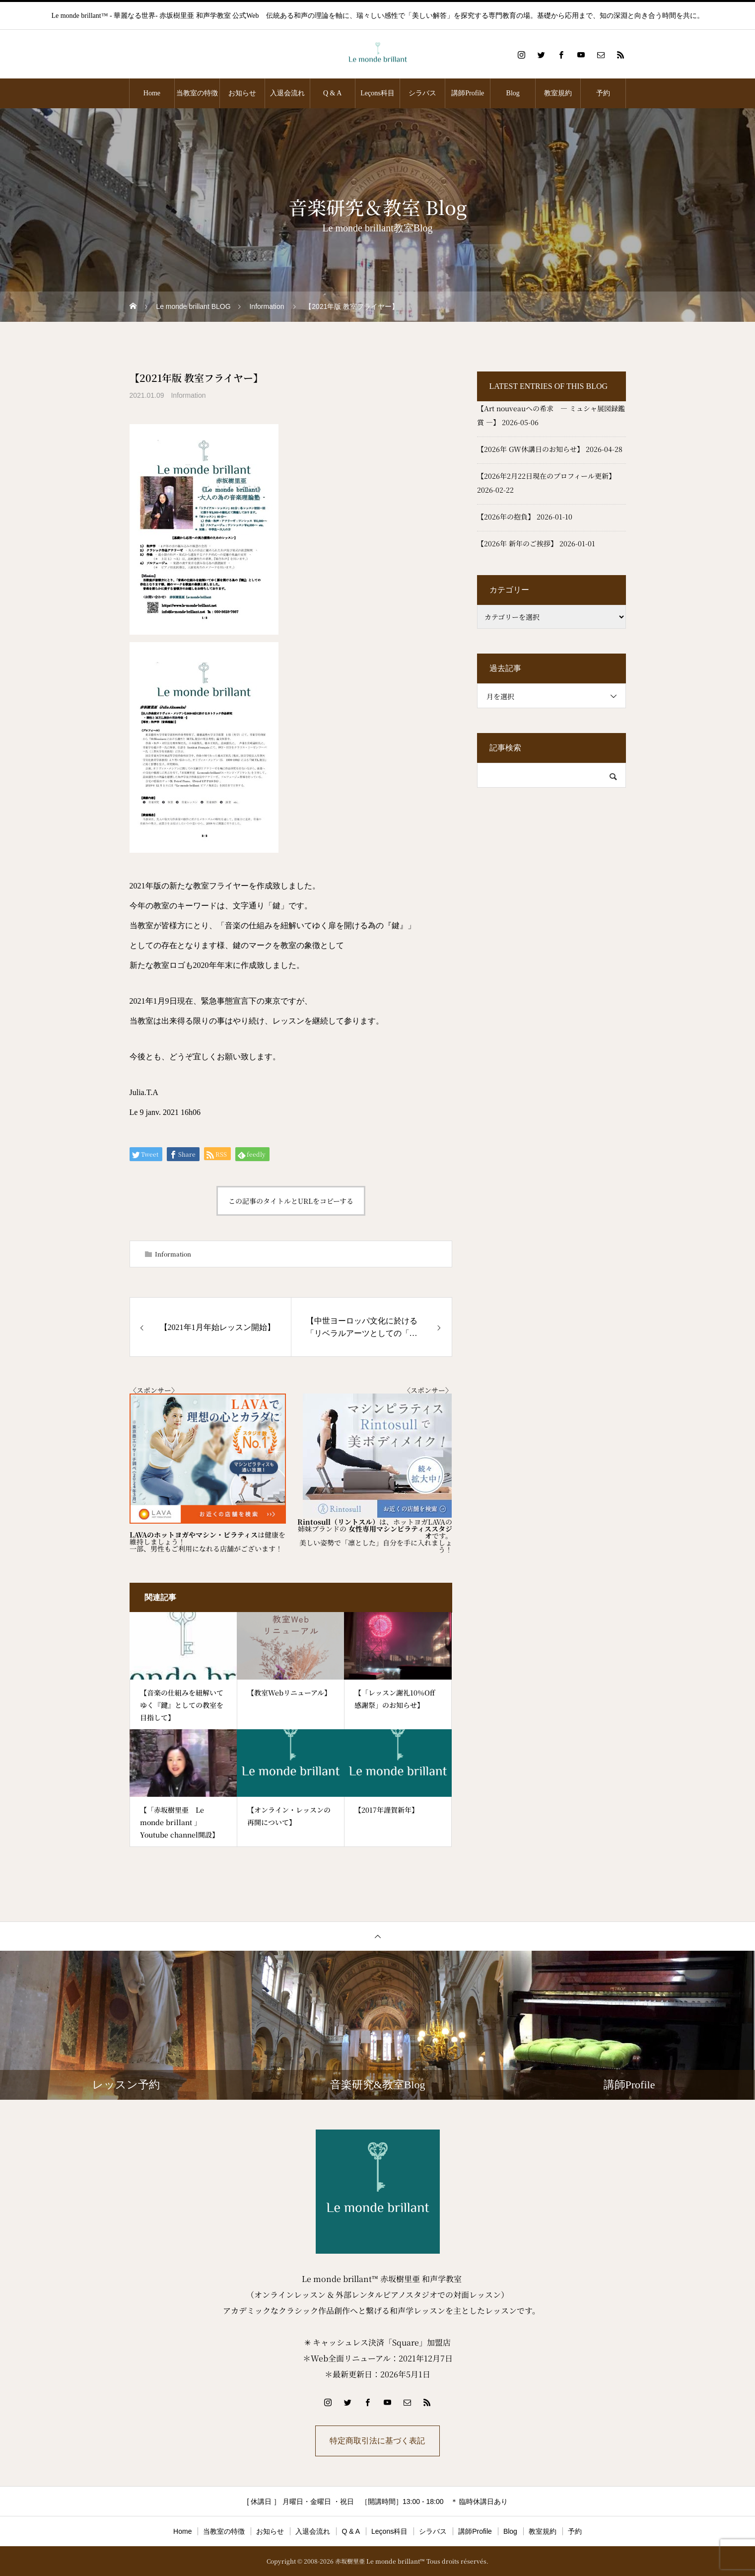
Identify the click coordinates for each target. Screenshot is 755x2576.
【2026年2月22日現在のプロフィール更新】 (546, 476)
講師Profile (467, 93)
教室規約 (558, 93)
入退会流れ (287, 93)
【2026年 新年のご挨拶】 (517, 543)
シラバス (422, 93)
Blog (513, 93)
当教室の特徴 (197, 93)
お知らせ (242, 93)
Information (188, 395)
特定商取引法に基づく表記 (377, 2440)
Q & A (332, 93)
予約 (603, 93)
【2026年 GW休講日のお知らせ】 (530, 449)
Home (151, 93)
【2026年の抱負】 (506, 516)
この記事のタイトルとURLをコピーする (290, 1201)
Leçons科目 (377, 93)
